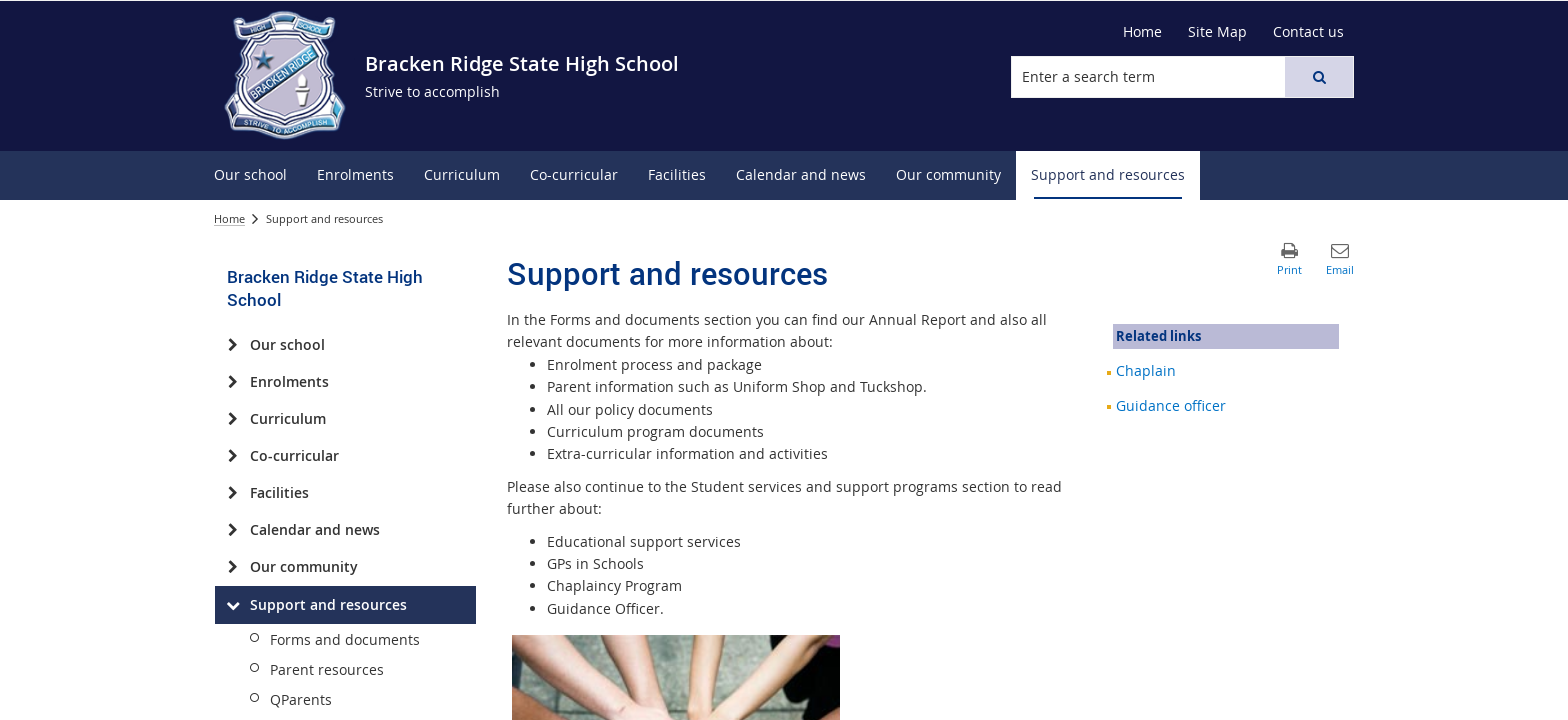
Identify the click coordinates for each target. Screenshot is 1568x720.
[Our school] (232, 345)
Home (229, 218)
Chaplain (1146, 370)
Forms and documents (345, 639)
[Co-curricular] (232, 456)
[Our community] (232, 567)
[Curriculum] (232, 419)
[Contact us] (1308, 32)
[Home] (1142, 32)
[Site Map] (1217, 32)
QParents (301, 699)
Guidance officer (1171, 405)
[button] (1319, 77)
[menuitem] (250, 175)
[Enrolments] (232, 382)
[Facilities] (232, 493)
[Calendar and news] (232, 530)
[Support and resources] (232, 605)
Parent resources (327, 669)
